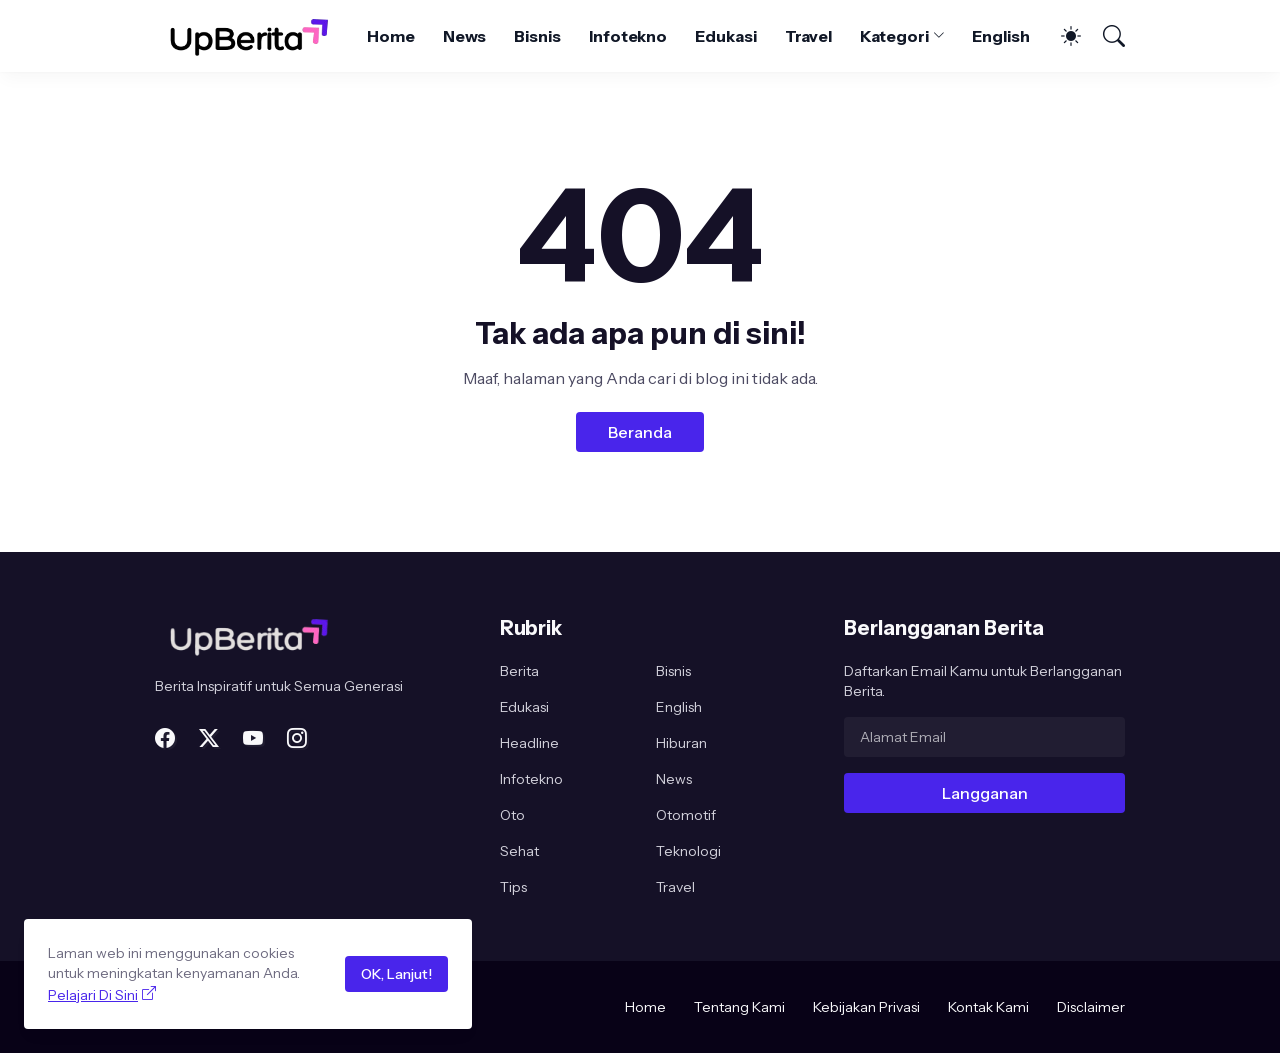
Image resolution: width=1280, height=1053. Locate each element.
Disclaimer (1091, 1007)
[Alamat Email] (984, 737)
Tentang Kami (739, 1007)
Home (391, 36)
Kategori (894, 36)
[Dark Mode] (1061, 36)
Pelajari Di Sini (93, 995)
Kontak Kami (988, 1007)
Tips (513, 887)
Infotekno (628, 36)
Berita (519, 671)
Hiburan (681, 743)
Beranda (640, 432)
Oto (512, 815)
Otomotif (686, 815)
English (1000, 36)
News (465, 36)
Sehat (519, 851)
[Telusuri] (1105, 36)
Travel (809, 36)
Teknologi (688, 851)
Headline (529, 743)
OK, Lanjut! (396, 974)
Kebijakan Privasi (866, 1007)
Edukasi (725, 36)
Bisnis (537, 36)
